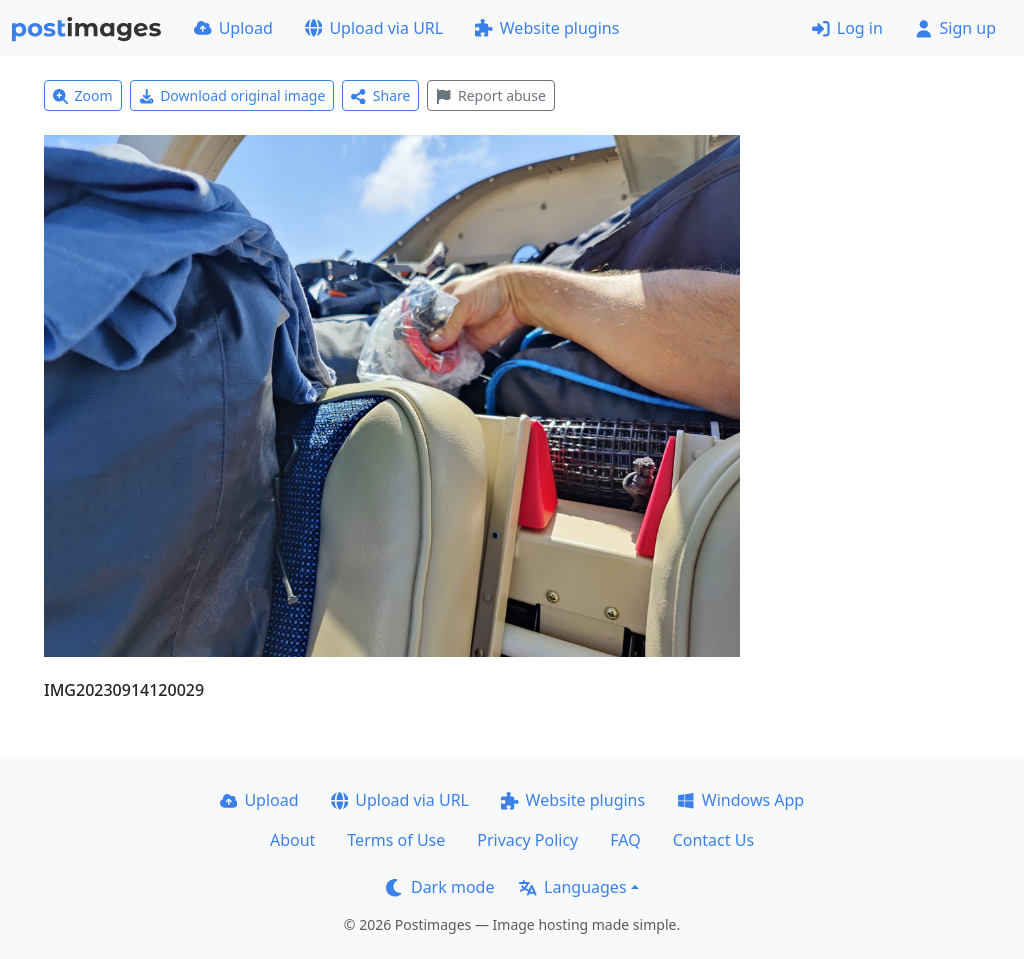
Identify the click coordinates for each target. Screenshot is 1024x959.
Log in (847, 28)
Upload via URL (374, 28)
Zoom (83, 95)
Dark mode (440, 887)
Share (380, 95)
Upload (233, 28)
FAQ (625, 840)
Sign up (955, 28)
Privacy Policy (527, 840)
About (292, 840)
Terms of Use (396, 840)
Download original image (232, 95)
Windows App (740, 800)
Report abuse (490, 95)
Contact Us (713, 840)
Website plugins (547, 28)
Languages (572, 887)
